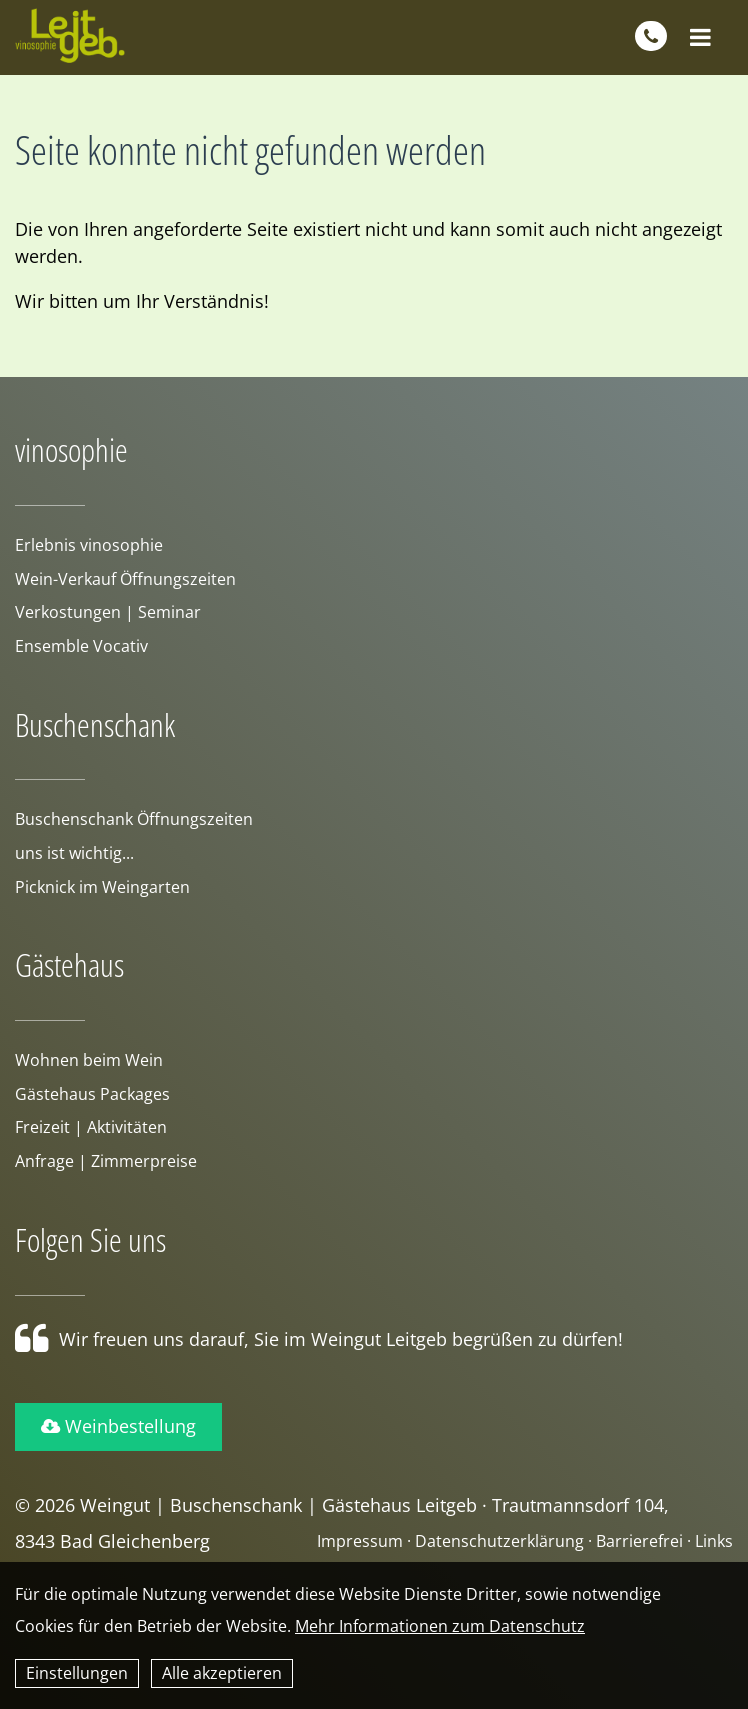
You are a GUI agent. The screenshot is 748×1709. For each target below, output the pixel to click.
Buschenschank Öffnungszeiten (134, 819)
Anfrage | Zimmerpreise (106, 1161)
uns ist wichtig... (74, 853)
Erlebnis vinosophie (89, 545)
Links (714, 1541)
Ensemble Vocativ (81, 646)
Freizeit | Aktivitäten (91, 1127)
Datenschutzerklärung (499, 1541)
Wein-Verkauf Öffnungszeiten (125, 579)
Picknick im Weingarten (102, 887)
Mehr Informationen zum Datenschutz (440, 1626)
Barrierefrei (639, 1541)
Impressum (360, 1541)
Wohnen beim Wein (89, 1060)
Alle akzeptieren (222, 1673)
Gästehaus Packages (92, 1094)
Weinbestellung (118, 1426)
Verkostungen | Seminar (108, 612)
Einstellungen (77, 1673)
